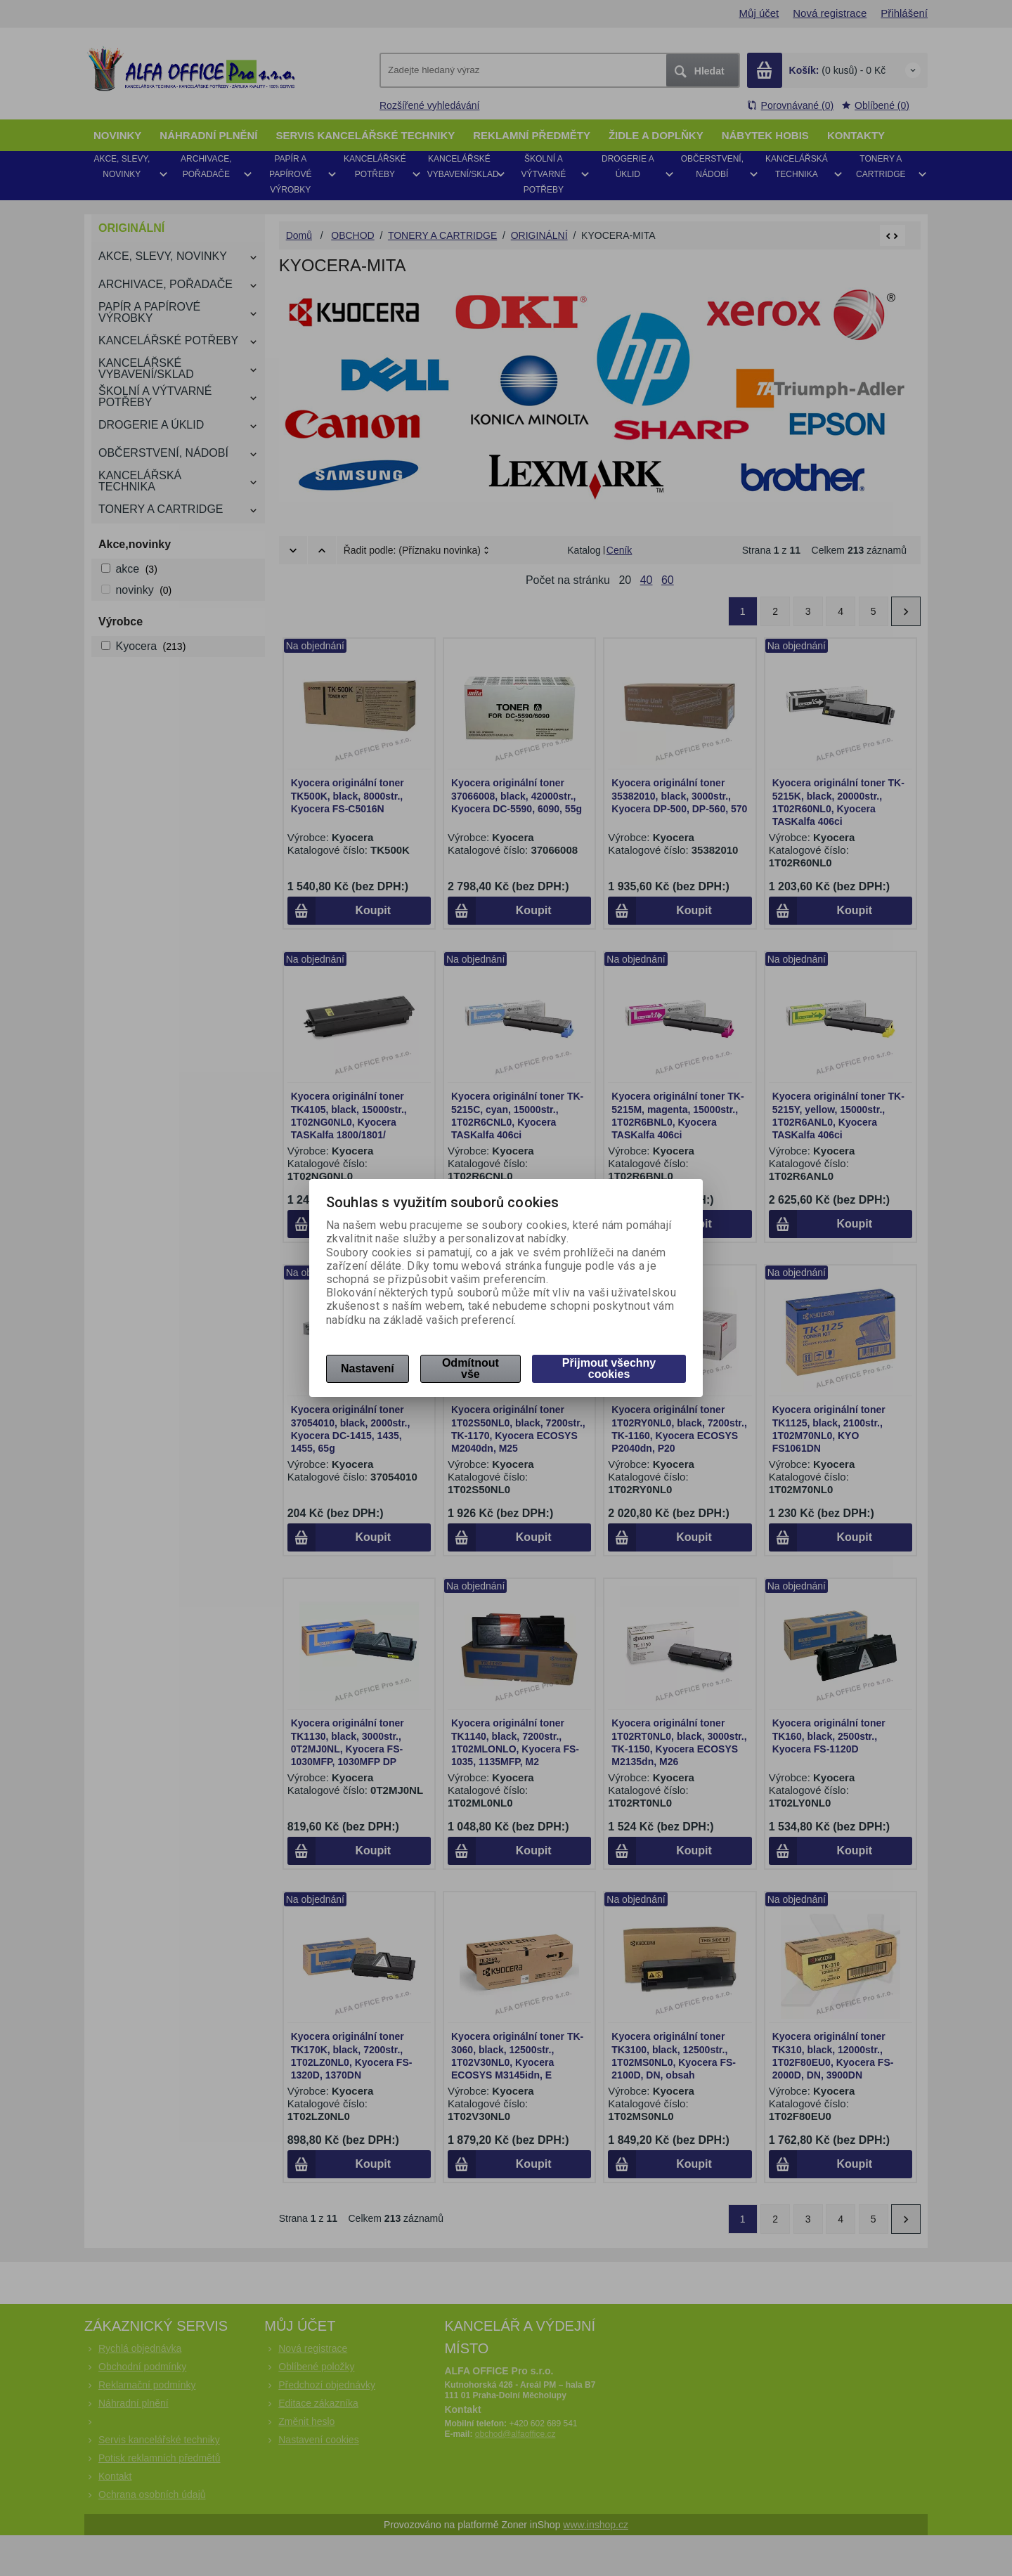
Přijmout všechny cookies (609, 1368)
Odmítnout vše (470, 1368)
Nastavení (367, 1368)
